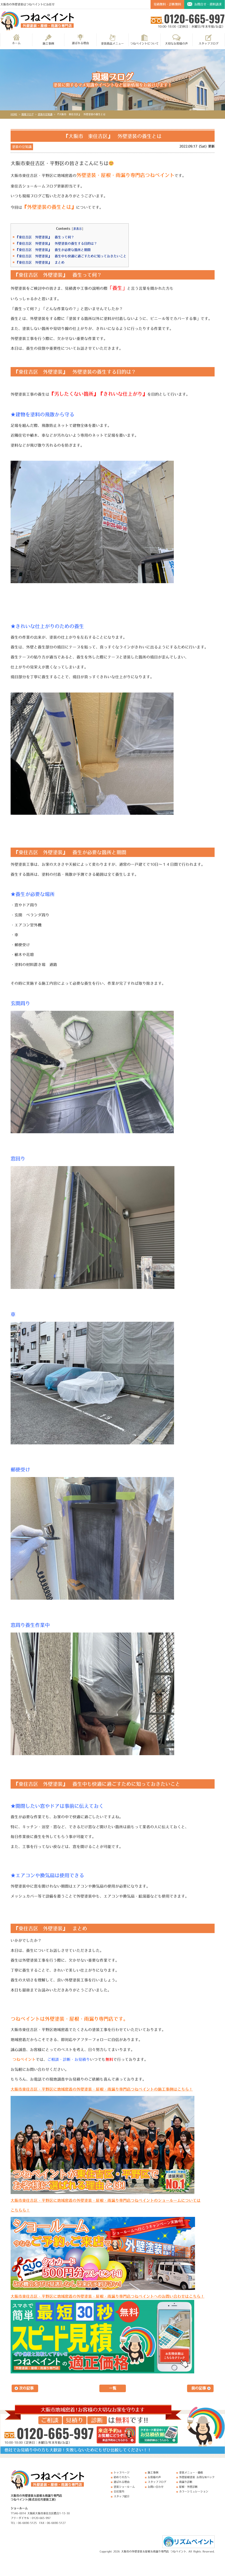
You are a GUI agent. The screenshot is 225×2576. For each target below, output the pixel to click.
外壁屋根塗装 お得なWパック (197, 2477)
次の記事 (26, 2388)
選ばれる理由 (80, 39)
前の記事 (198, 2388)
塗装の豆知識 (22, 146)
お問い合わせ (156, 2486)
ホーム (16, 39)
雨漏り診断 (185, 2482)
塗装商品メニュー (112, 39)
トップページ (122, 2472)
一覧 (112, 2388)
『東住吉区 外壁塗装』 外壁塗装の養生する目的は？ (56, 243)
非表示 (77, 228)
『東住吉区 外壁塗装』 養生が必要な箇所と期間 (53, 249)
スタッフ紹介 (122, 2496)
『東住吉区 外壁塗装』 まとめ (40, 262)
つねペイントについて (144, 39)
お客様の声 (154, 2477)
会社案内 (119, 2491)
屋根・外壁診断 (188, 2486)
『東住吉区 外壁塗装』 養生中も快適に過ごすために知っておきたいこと (71, 256)
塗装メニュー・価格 (191, 2472)
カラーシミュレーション (193, 2491)
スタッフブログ (208, 39)
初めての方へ (122, 2477)
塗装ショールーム (124, 2486)
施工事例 (48, 39)
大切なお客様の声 (176, 39)
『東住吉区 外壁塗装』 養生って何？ (45, 237)
